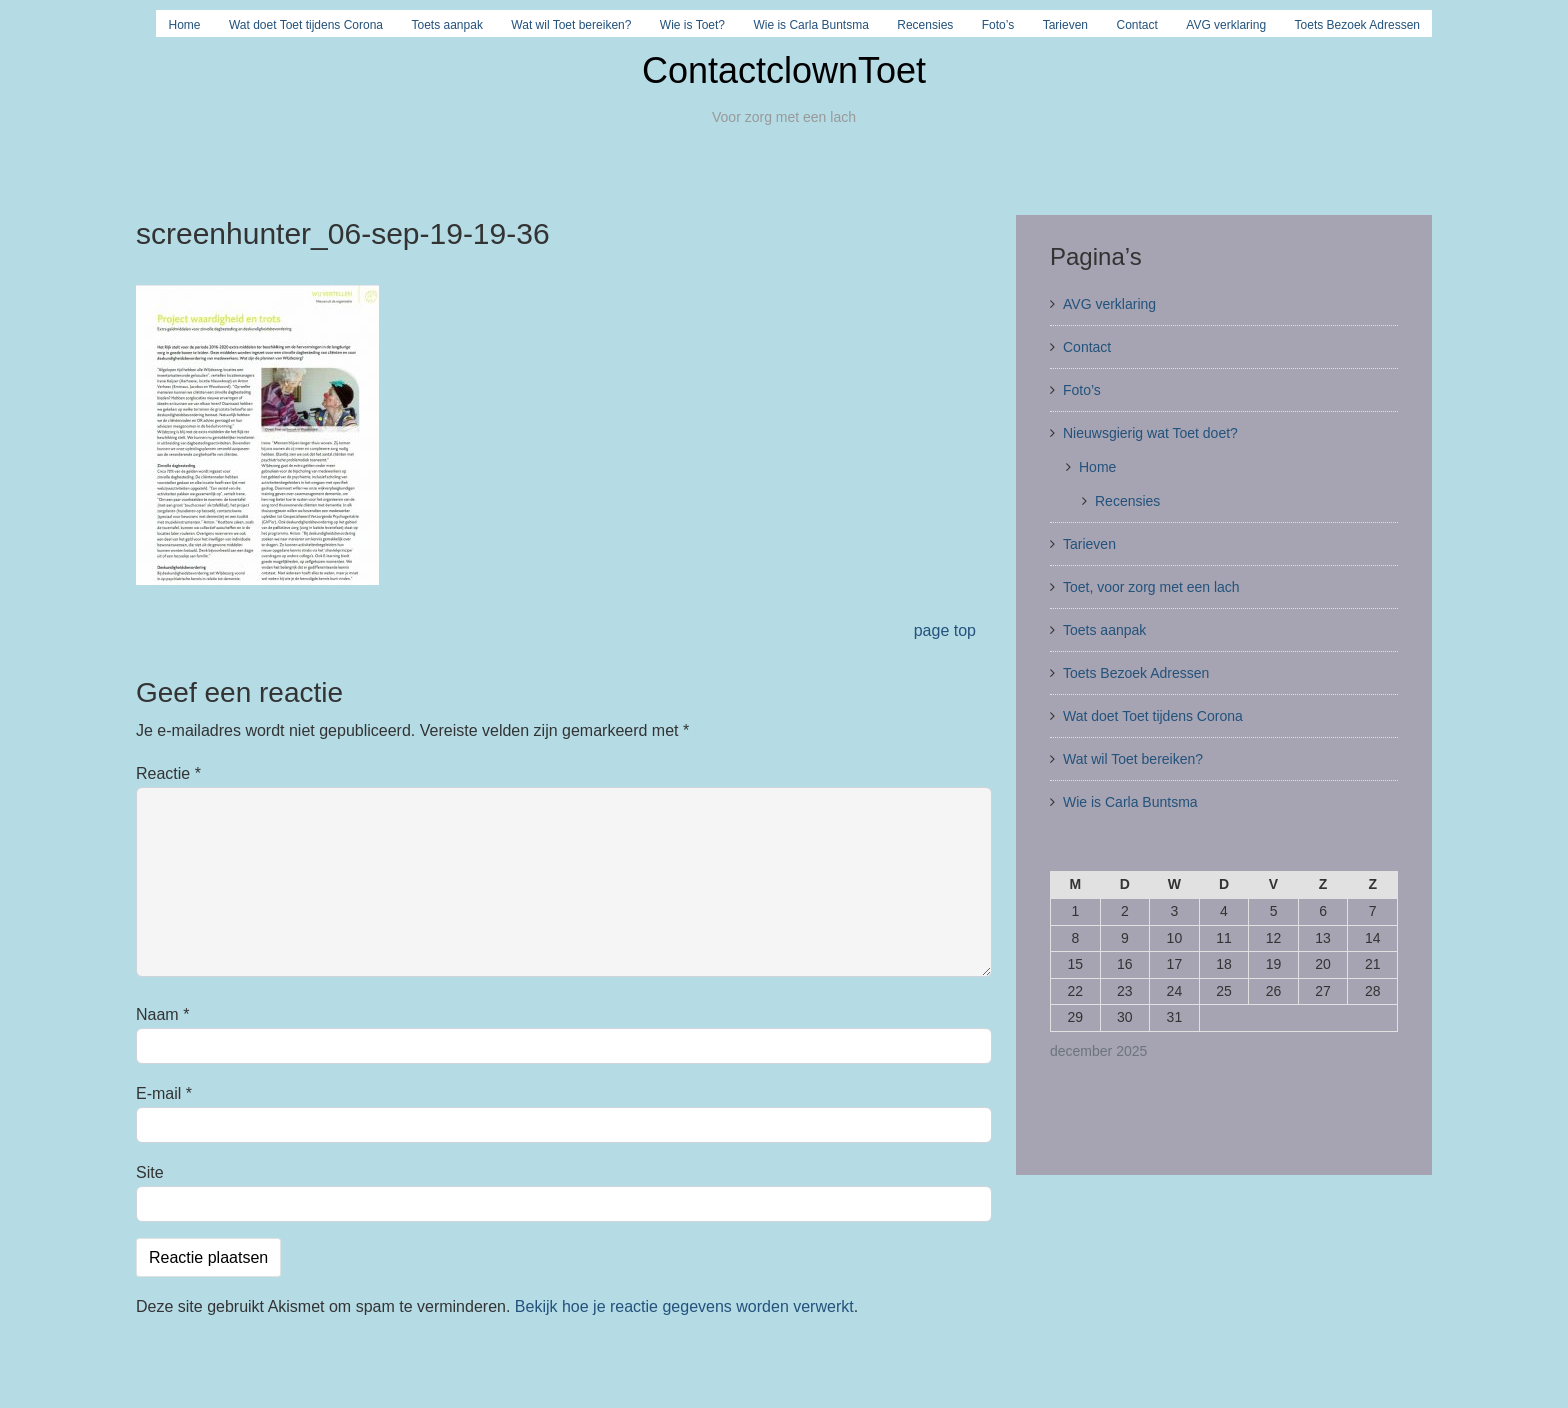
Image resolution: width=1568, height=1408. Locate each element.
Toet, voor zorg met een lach (1151, 587)
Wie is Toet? (692, 25)
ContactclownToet (784, 70)
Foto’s (998, 25)
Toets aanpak (447, 25)
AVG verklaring (1226, 25)
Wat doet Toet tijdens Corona (306, 25)
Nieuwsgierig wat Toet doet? (1150, 433)
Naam (162, 1014)
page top (945, 630)
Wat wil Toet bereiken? (571, 25)
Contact (1137, 25)
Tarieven (1065, 25)
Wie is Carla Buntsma (810, 25)
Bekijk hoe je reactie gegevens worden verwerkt (684, 1306)
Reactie (168, 773)
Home (184, 25)
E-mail (164, 1093)
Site (150, 1172)
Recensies (925, 25)
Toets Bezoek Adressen (1357, 25)
